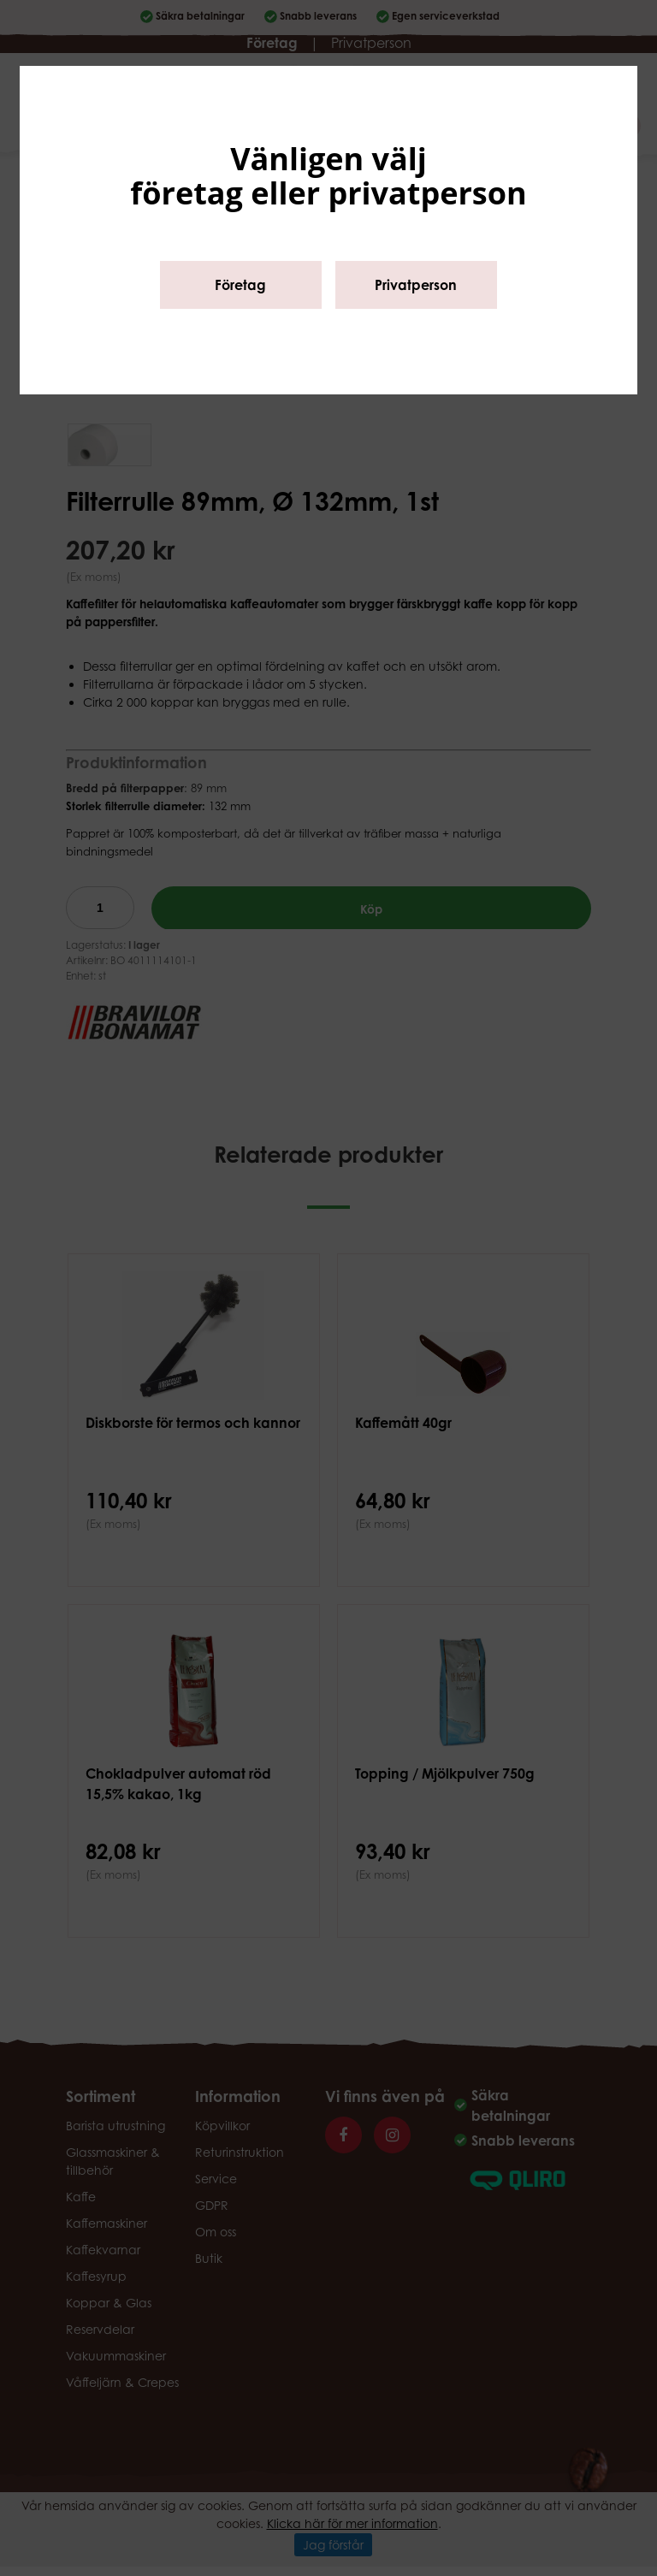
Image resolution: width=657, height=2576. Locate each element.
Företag (240, 284)
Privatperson (416, 284)
